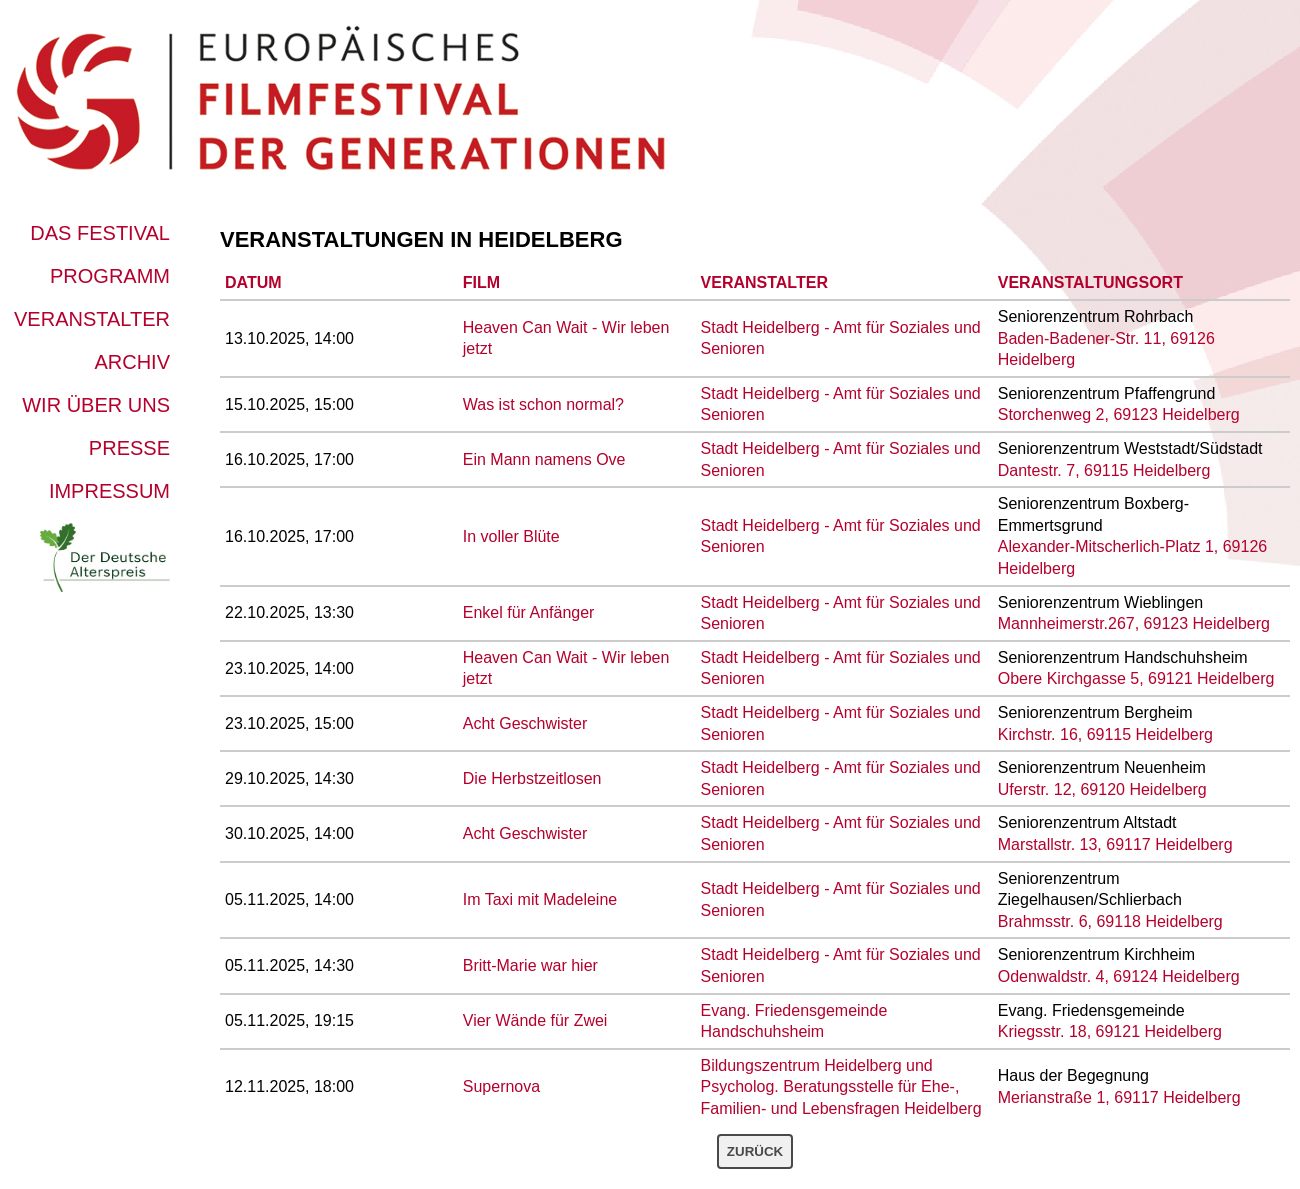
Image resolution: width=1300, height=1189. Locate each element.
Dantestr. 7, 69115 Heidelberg (1104, 470)
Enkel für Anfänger (529, 612)
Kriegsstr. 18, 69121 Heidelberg (1110, 1031)
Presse (129, 448)
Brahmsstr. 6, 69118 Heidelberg (1110, 921)
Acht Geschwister (525, 723)
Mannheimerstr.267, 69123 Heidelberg (1134, 623)
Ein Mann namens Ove (544, 459)
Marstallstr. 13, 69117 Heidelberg (1115, 844)
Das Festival (100, 233)
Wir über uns (96, 405)
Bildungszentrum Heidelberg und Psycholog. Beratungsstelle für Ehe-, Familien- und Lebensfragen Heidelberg (841, 1087)
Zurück (755, 1151)
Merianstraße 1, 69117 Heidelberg (1119, 1097)
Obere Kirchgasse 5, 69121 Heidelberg (1136, 678)
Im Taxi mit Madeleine (540, 899)
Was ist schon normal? (543, 404)
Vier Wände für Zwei (535, 1020)
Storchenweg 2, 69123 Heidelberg (1119, 414)
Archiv (132, 362)
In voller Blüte (511, 536)
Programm (110, 276)
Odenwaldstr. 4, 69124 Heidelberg (1119, 976)
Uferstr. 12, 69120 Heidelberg (1102, 789)
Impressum (109, 491)
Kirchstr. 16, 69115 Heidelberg (1105, 734)
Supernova (501, 1086)
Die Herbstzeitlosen (532, 778)
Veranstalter (92, 319)
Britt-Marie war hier (530, 965)
